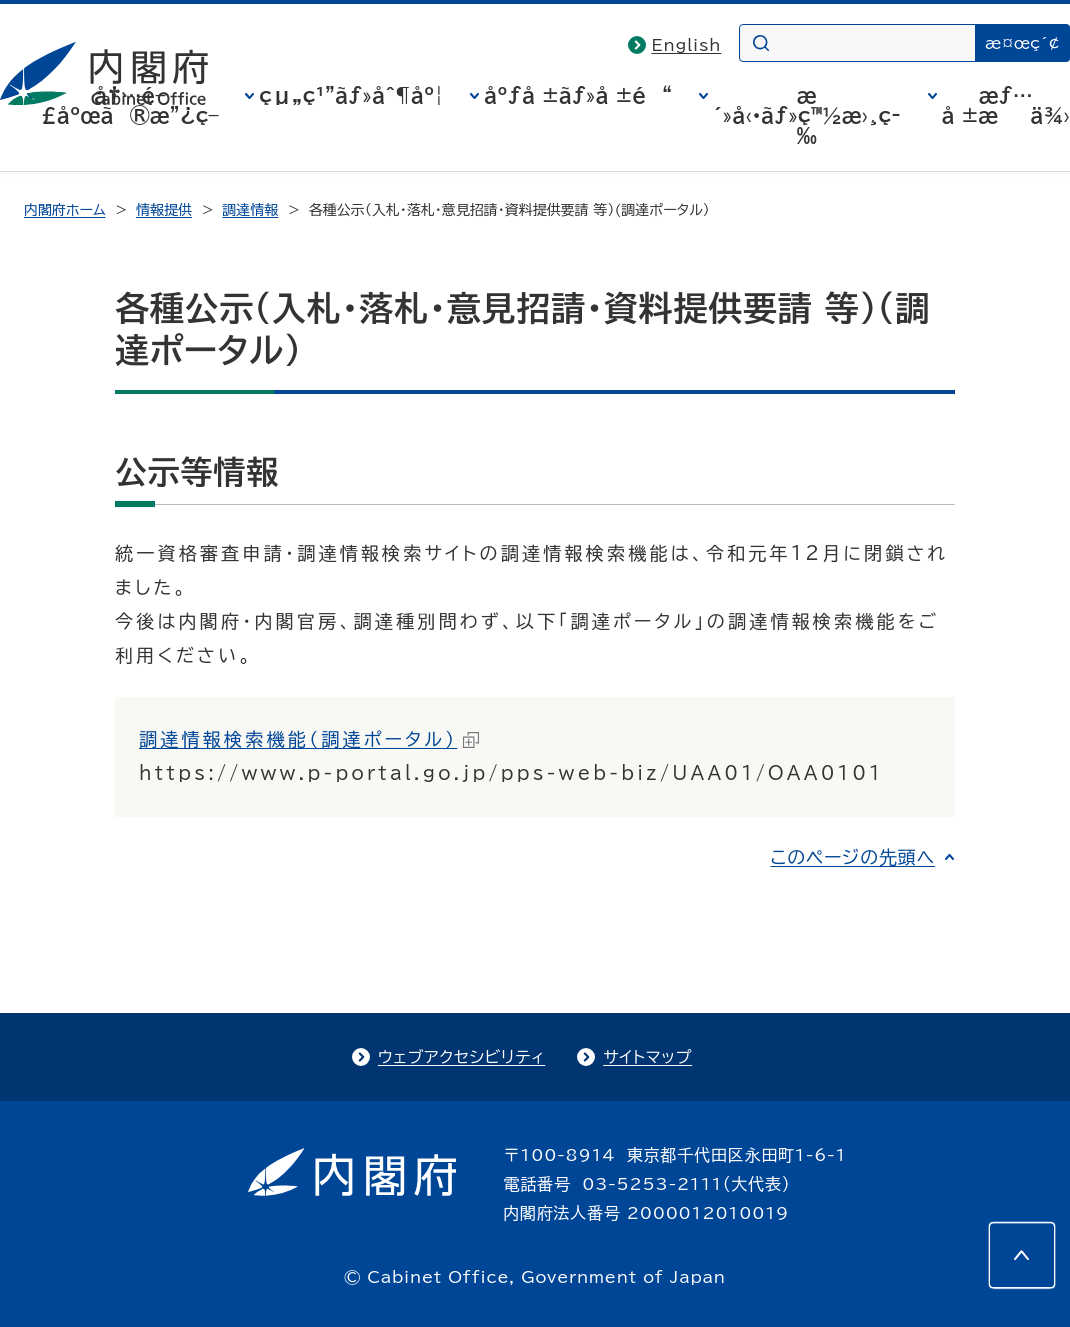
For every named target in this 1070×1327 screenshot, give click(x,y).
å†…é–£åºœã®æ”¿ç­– (130, 105)
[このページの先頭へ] (1022, 1255)
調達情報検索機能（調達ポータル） (309, 739)
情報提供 (164, 210)
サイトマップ (647, 1057)
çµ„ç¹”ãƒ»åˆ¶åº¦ (351, 95)
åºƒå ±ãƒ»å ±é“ (578, 95)
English (687, 45)
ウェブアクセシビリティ (461, 1057)
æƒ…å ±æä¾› (1006, 105)
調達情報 (250, 210)
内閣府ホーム (64, 210)
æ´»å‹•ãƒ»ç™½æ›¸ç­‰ (807, 115)
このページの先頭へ (852, 857)
